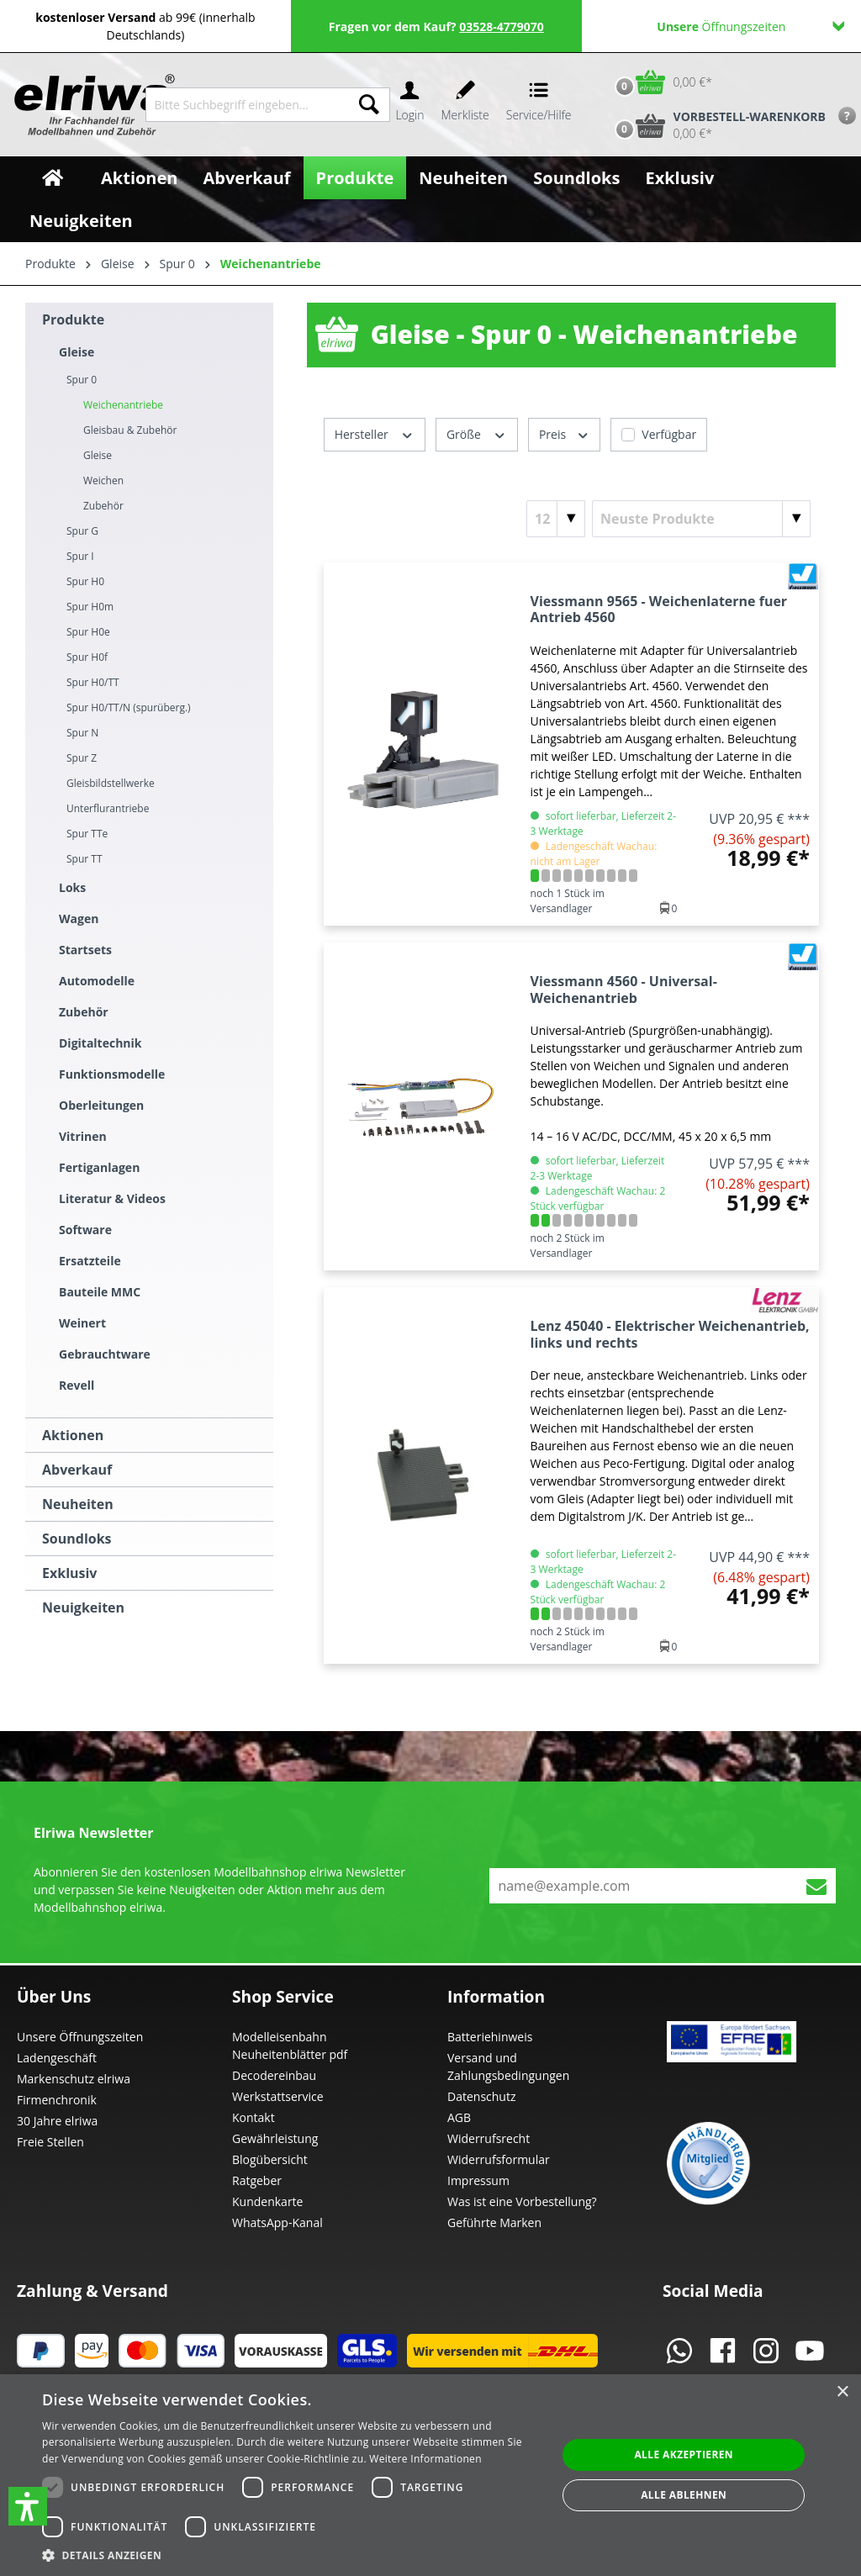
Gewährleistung (275, 2138)
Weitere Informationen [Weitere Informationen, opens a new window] (425, 2459)
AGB (459, 2117)
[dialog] (430, 2475)
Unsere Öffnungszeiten (80, 2037)
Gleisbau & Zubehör (130, 430)
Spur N (82, 733)
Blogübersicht (270, 2159)
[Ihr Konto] (409, 104)
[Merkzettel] (465, 104)
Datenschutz (481, 2096)
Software (85, 1230)
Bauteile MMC (99, 1292)
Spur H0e (88, 632)
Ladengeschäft (57, 2058)
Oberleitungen (101, 1105)
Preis (564, 433)
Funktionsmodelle (112, 1074)
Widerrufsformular (498, 2159)
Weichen (103, 480)
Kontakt (253, 2117)
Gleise (76, 352)
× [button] (842, 2392)
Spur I (80, 556)
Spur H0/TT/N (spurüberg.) (128, 707)
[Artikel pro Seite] (555, 518)
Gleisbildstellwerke (110, 783)
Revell (76, 1385)
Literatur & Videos (112, 1198)
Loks (72, 887)
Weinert (82, 1323)
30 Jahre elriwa (57, 2121)
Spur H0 (85, 581)
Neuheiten (78, 1504)
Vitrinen (83, 1136)
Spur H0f (87, 657)
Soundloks (77, 1538)
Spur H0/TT (92, 682)
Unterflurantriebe (107, 808)
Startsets (85, 950)
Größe (476, 433)
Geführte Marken (494, 2222)
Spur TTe (87, 833)
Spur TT (84, 859)
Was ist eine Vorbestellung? (522, 2201)
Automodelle (97, 981)
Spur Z (81, 758)
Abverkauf (77, 1469)
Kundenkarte (267, 2201)
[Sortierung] (701, 518)
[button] (27, 2506)
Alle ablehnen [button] (683, 2495)
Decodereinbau (274, 2075)
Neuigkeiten (83, 1607)
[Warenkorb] (659, 82)
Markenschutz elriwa (73, 2079)
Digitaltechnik (100, 1043)
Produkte (73, 319)
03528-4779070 (501, 26)
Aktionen (72, 1435)
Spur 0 (81, 379)
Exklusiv (69, 1573)
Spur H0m (90, 606)
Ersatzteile (90, 1261)
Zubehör (103, 506)
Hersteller (375, 433)
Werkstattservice (278, 2096)
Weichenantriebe (123, 405)
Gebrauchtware (105, 1354)
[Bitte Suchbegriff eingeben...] (247, 104)
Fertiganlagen (99, 1167)
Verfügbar (669, 434)
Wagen (78, 918)
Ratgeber (257, 2180)
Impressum (478, 2180)
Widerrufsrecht (488, 2138)
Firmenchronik (57, 2100)
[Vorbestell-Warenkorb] (716, 125)
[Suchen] (369, 104)
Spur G (82, 531)
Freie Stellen (50, 2142)
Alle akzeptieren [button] (683, 2454)
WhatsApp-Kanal (277, 2222)
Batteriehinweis (489, 2037)
